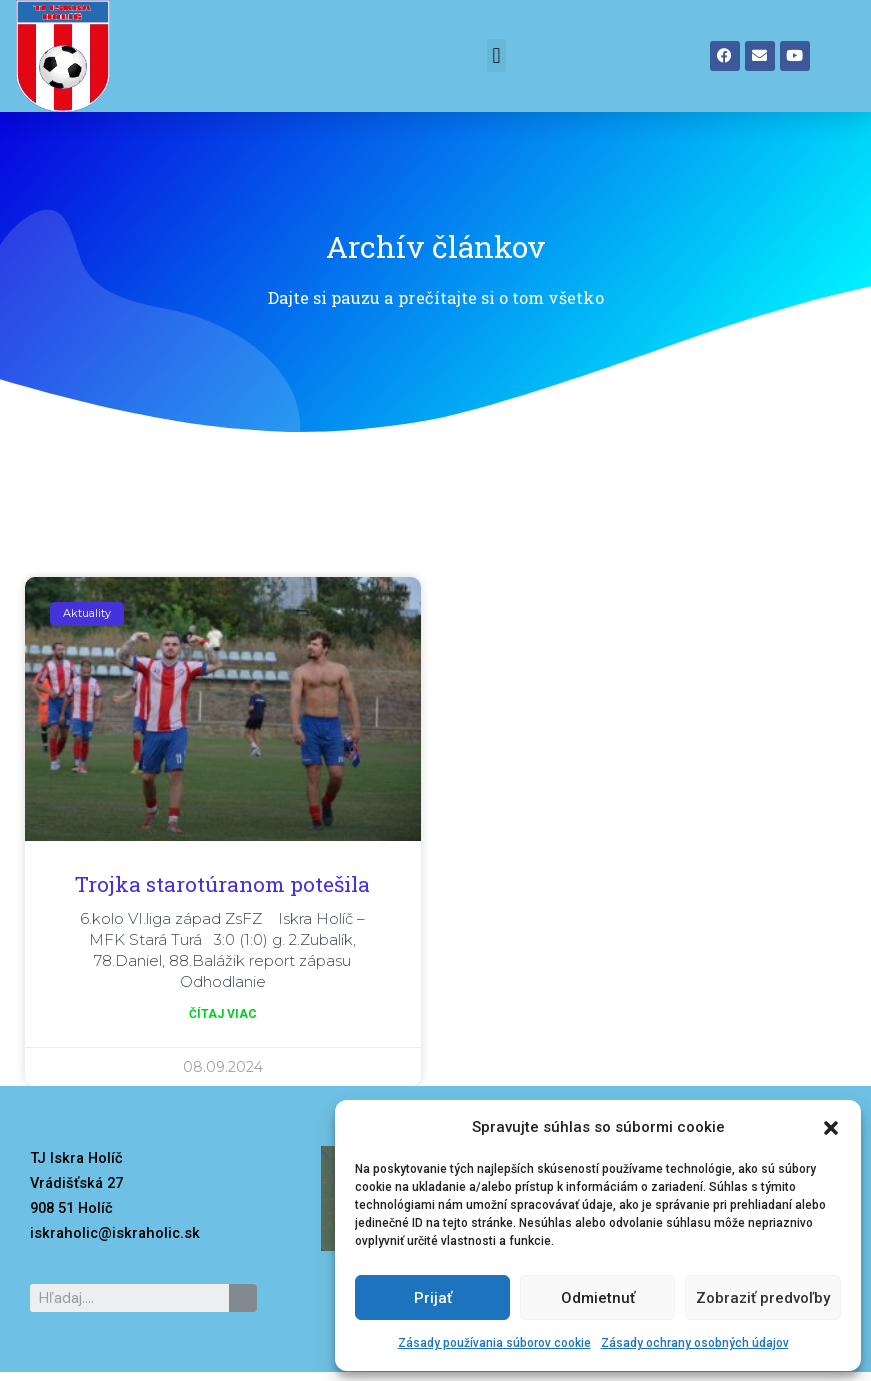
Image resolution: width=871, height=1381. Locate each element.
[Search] (243, 1298)
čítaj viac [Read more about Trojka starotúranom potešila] (223, 1014)
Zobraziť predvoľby (763, 1298)
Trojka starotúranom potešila (222, 884)
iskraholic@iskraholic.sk (115, 1233)
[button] (831, 1128)
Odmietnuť (598, 1298)
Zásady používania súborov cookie (494, 1343)
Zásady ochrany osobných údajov (695, 1343)
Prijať (433, 1298)
